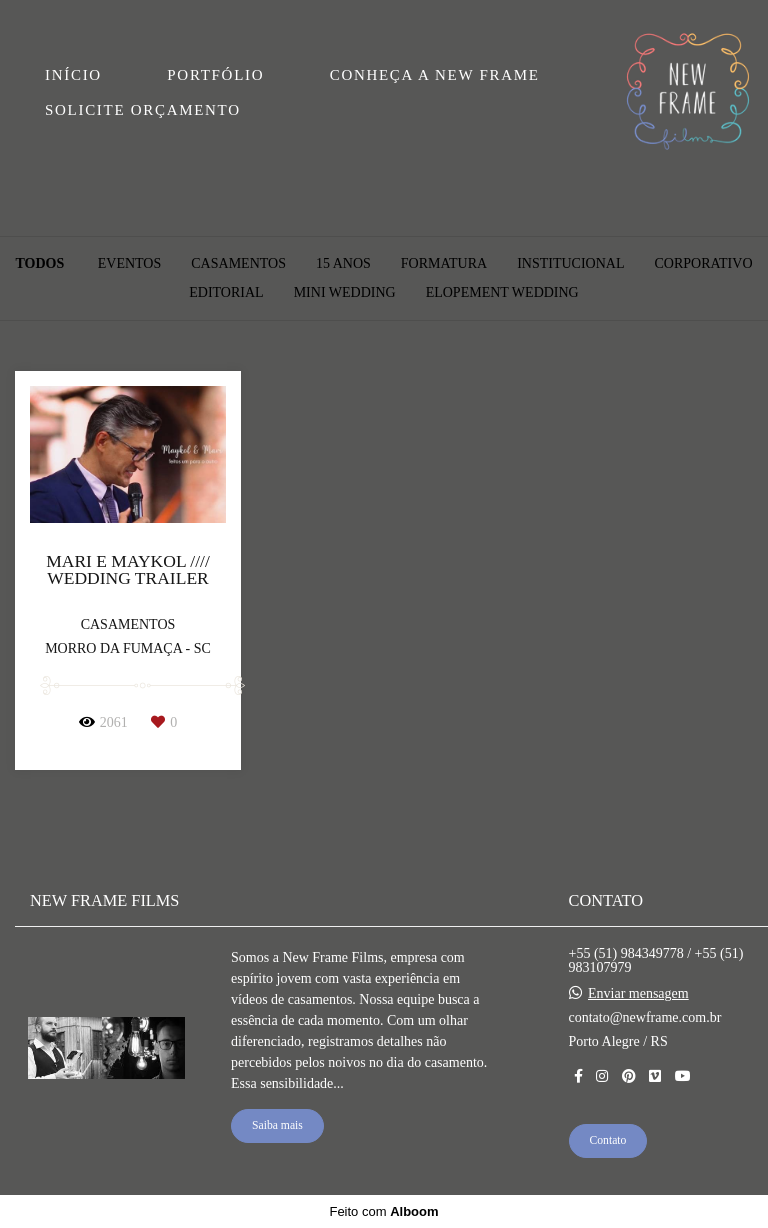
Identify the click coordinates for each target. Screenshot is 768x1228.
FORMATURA (444, 264)
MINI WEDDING (345, 293)
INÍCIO (73, 75)
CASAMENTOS (238, 264)
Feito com (383, 1211)
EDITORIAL (226, 293)
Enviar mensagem (638, 994)
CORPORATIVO (703, 264)
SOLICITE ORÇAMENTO (143, 110)
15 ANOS (343, 264)
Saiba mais (277, 1125)
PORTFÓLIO (215, 75)
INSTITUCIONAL (570, 264)
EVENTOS (130, 264)
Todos (39, 264)
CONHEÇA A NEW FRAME (435, 75)
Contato (608, 1140)
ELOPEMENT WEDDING (502, 293)
